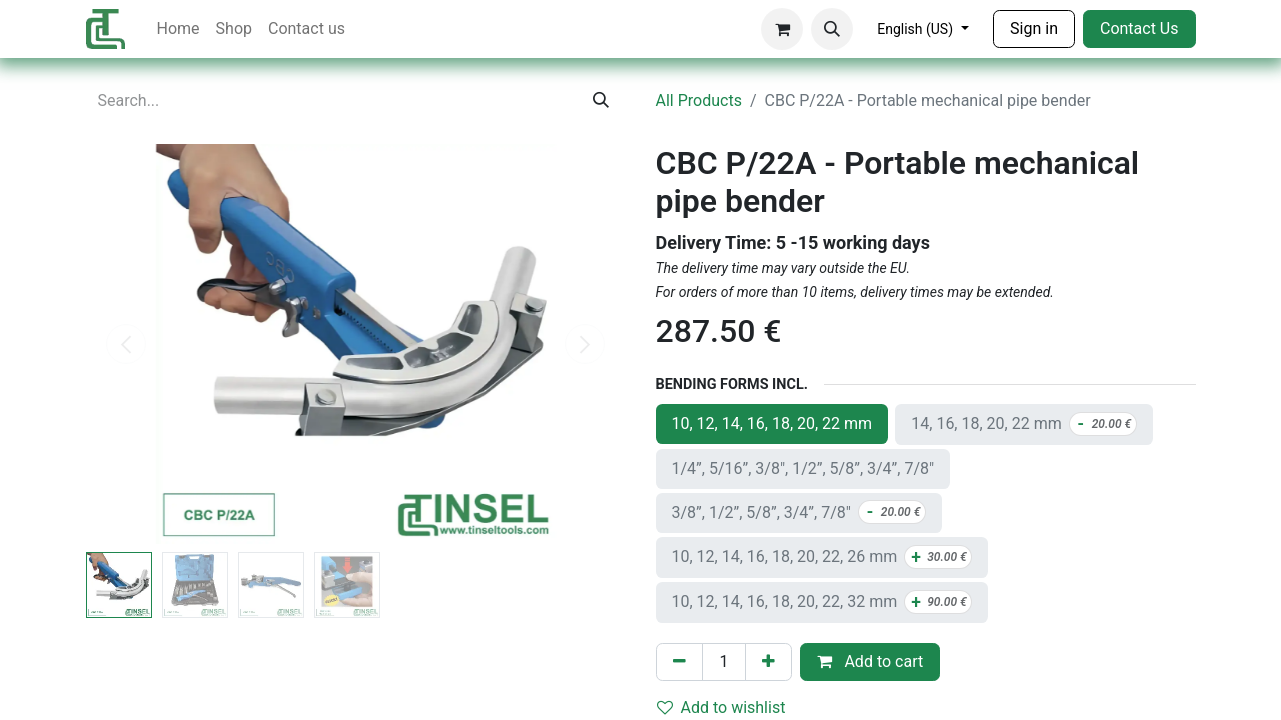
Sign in (1034, 28)
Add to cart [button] (870, 661)
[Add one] (768, 662)
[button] (832, 29)
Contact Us (1139, 28)
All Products (699, 100)
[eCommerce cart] (782, 29)
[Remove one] (679, 662)
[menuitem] (178, 29)
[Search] (601, 101)
